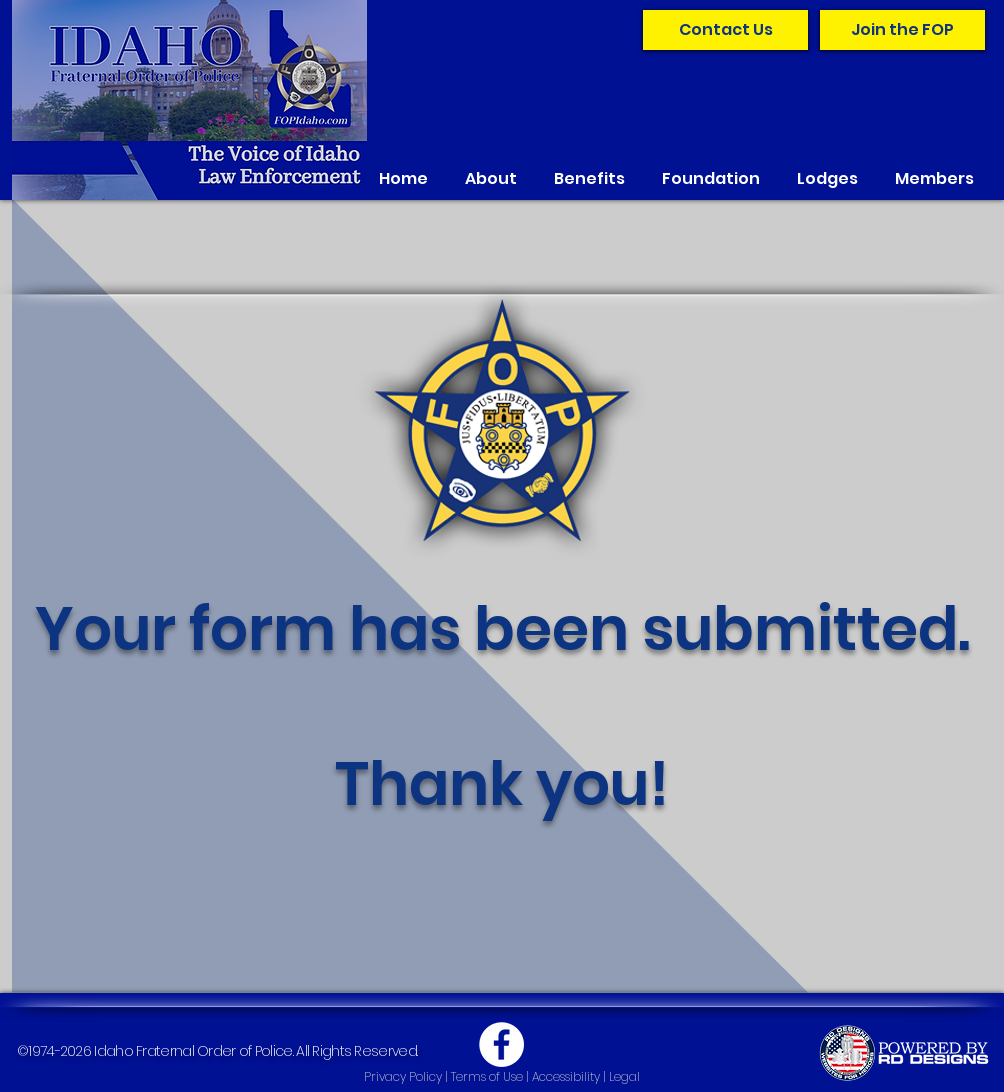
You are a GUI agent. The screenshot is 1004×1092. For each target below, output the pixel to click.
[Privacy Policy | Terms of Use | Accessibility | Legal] (502, 1077)
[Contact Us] (725, 30)
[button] (491, 178)
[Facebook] (501, 1044)
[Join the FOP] (902, 30)
